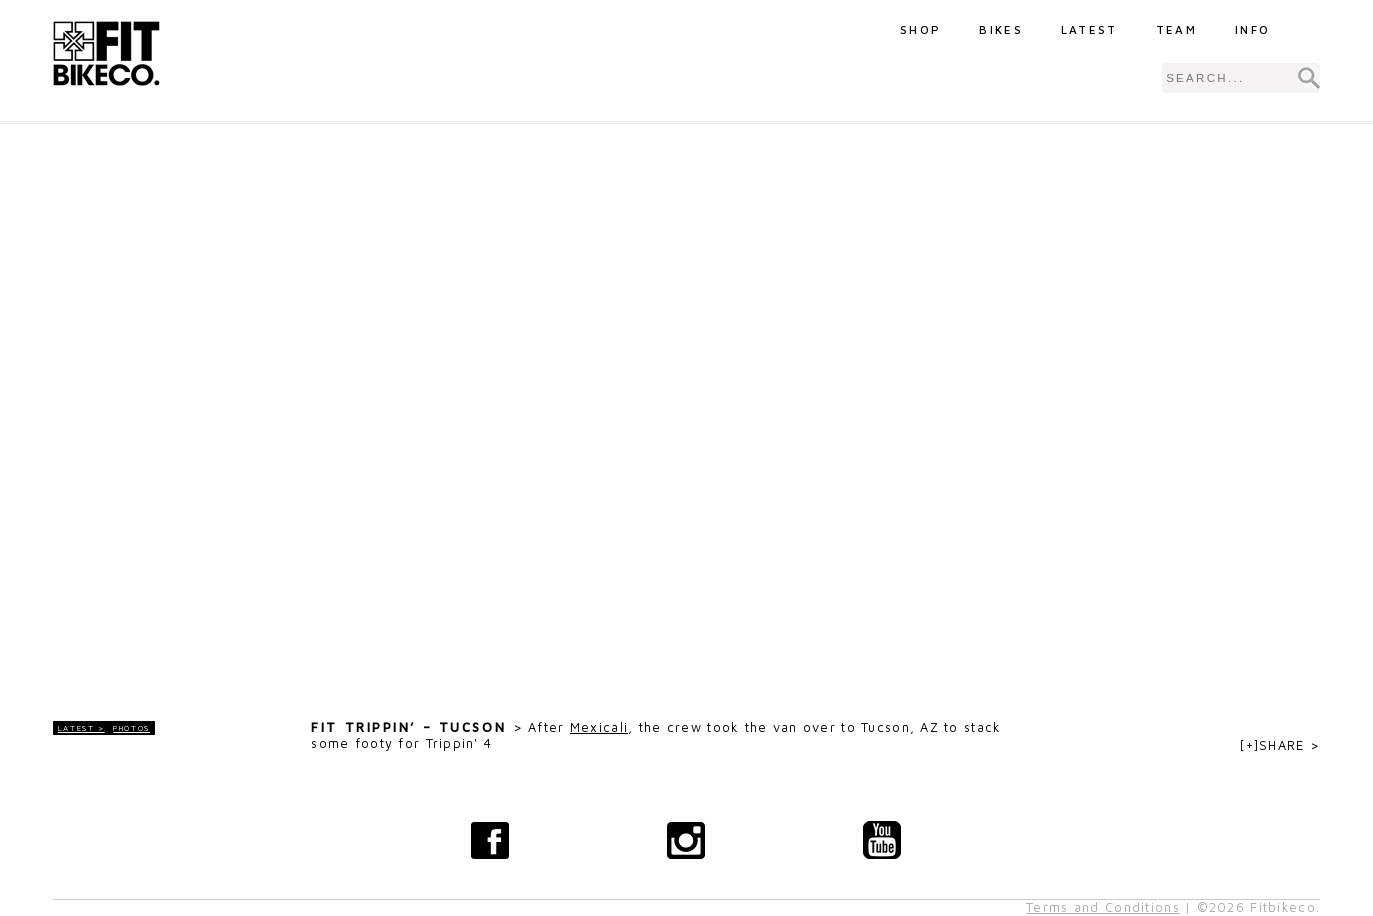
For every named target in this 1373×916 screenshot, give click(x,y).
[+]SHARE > (1280, 745)
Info (1252, 29)
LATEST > (81, 728)
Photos (131, 728)
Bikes (1001, 29)
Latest (1089, 29)
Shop (920, 29)
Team (1176, 29)
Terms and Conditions (1103, 907)
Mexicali (599, 727)
